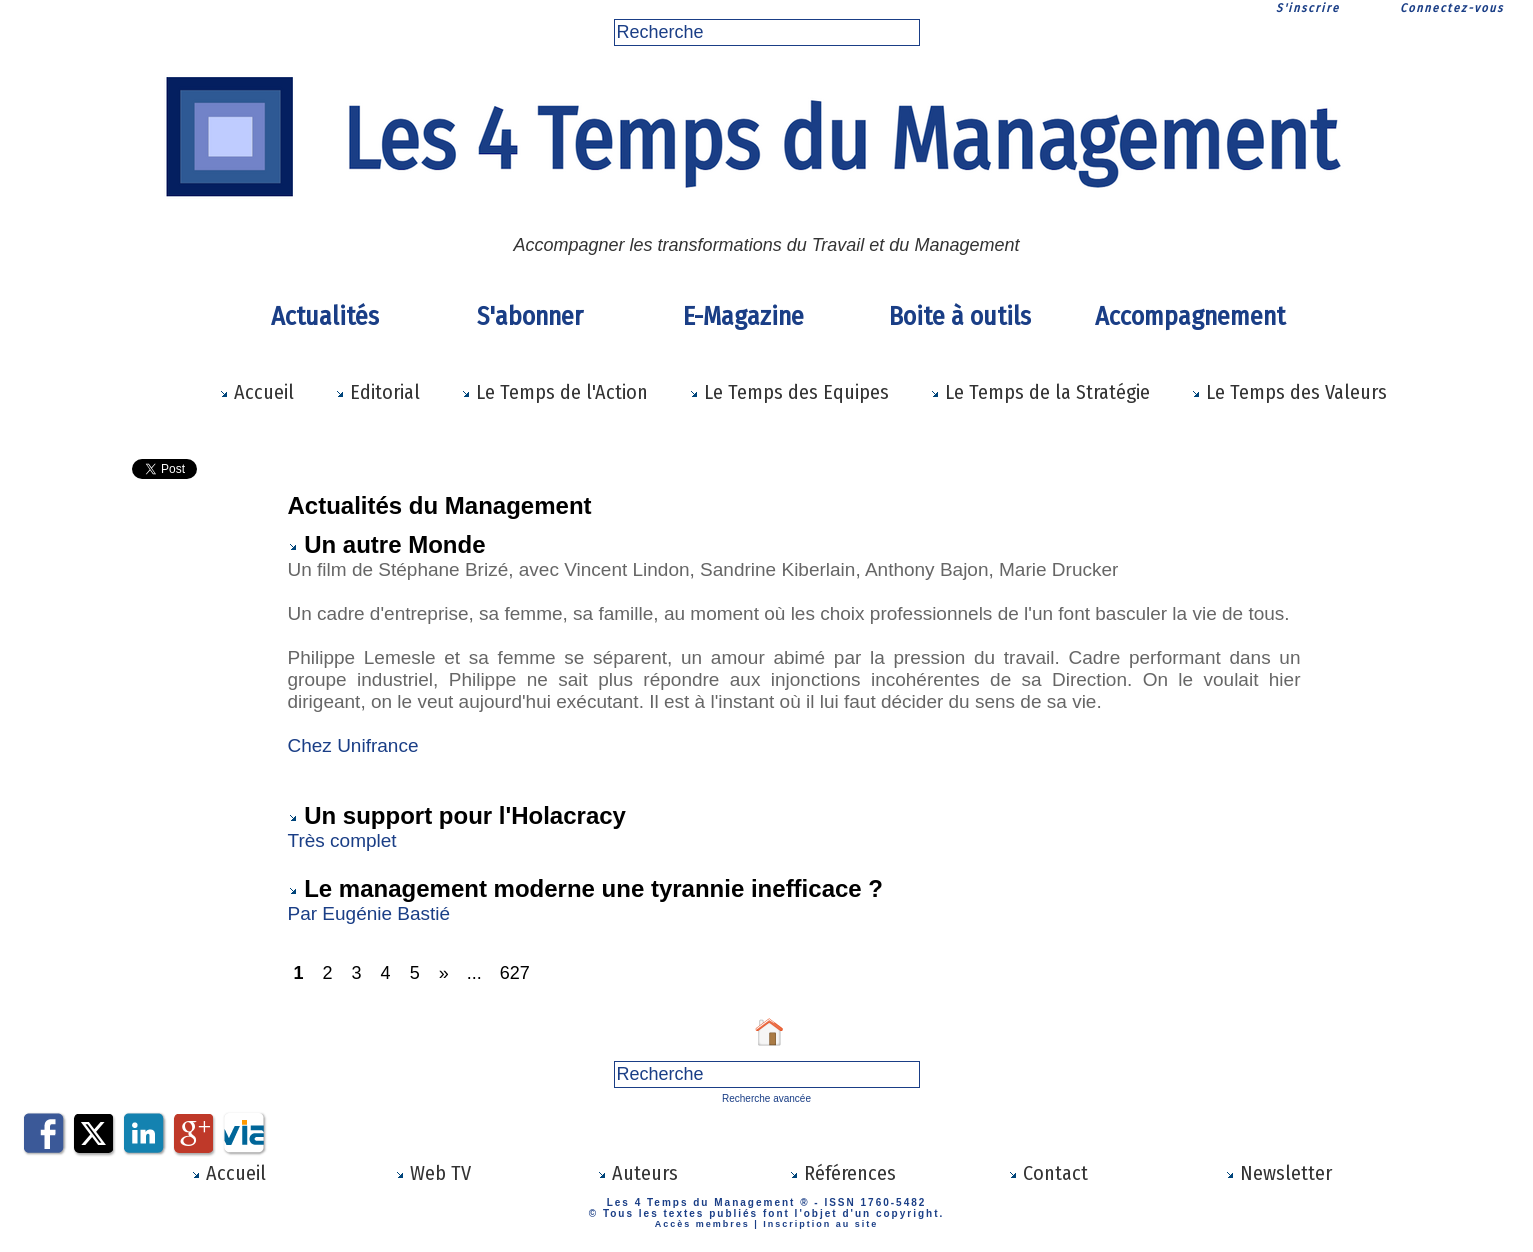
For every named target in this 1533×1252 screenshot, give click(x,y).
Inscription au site (820, 1224)
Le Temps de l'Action (554, 392)
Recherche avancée (766, 1098)
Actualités (325, 316)
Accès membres (702, 1224)
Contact (1048, 1173)
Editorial (377, 392)
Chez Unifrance (353, 745)
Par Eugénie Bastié (372, 913)
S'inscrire (1308, 8)
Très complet (345, 840)
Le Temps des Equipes (789, 392)
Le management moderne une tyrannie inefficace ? (593, 888)
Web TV (433, 1173)
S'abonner (530, 316)
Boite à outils (960, 316)
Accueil (256, 392)
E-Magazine (743, 316)
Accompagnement (1187, 316)
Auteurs (637, 1173)
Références (842, 1173)
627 (515, 973)
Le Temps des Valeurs (1289, 392)
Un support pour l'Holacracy (465, 815)
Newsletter (1278, 1173)
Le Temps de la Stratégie (1040, 392)
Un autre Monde (394, 544)
